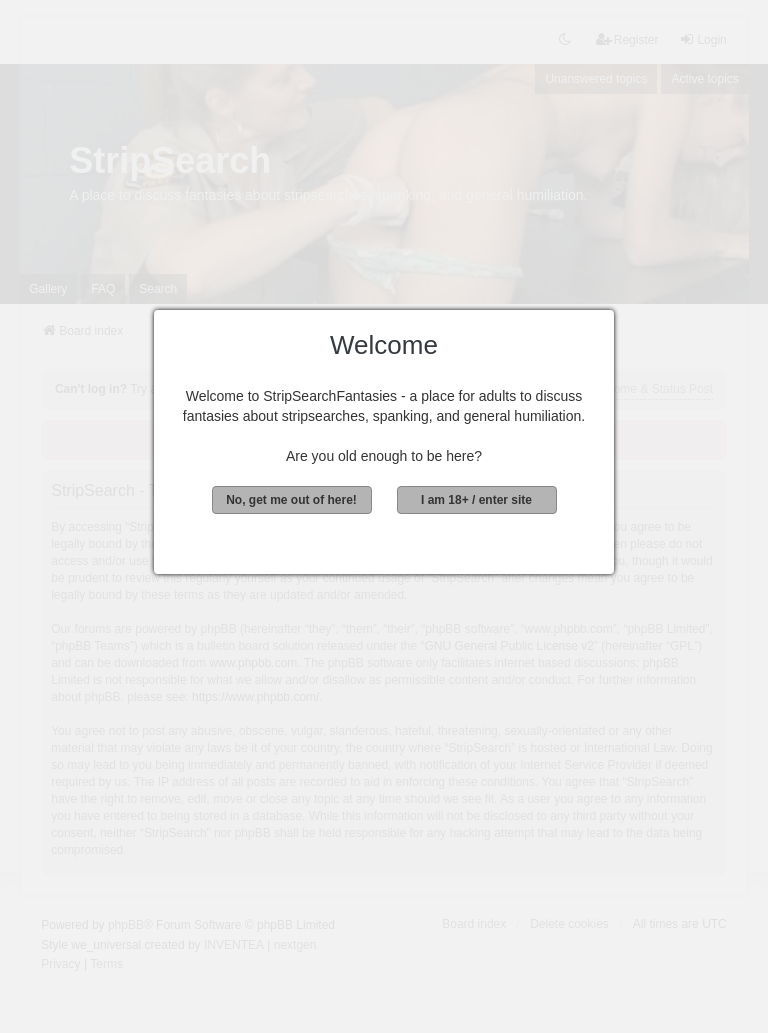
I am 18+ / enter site (476, 500)
